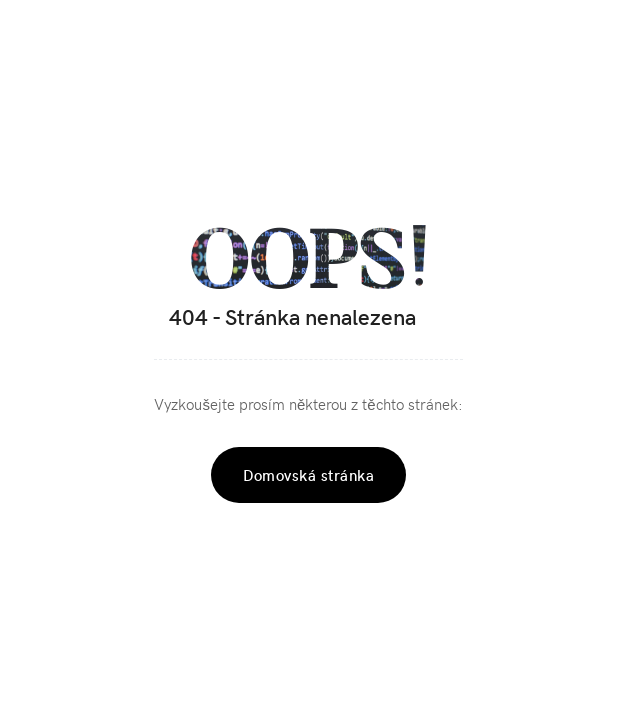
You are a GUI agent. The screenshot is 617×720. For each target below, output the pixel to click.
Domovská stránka (308, 475)
